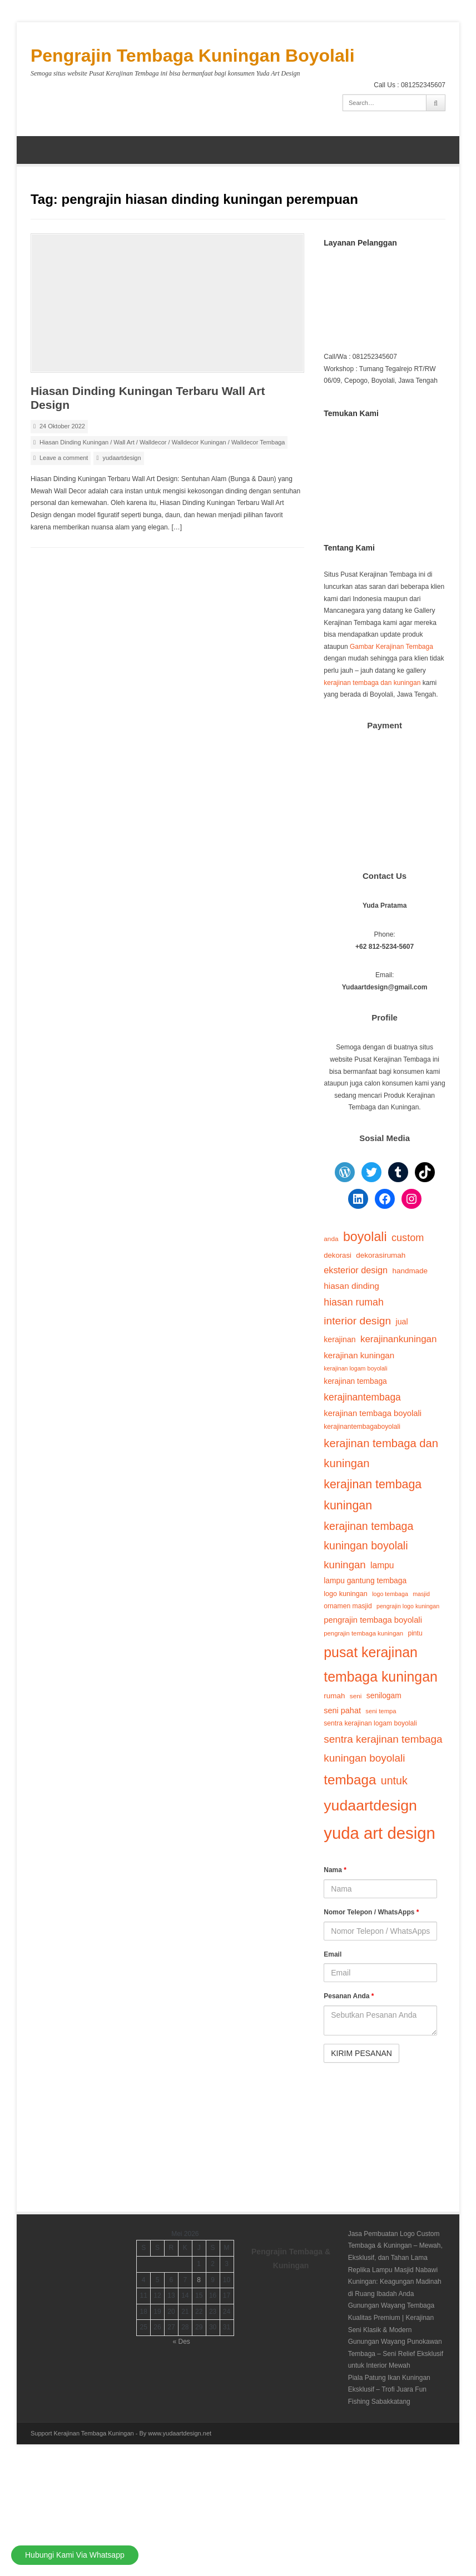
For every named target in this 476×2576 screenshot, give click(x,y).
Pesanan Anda (349, 1996)
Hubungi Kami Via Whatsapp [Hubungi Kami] (75, 2554)
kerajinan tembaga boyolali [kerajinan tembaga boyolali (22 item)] (373, 1413)
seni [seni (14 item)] (356, 1696)
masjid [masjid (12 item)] (421, 1593)
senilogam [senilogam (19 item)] (383, 1696)
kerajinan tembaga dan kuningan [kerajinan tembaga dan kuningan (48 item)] (381, 1453)
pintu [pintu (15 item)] (415, 1633)
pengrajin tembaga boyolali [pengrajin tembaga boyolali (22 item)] (373, 1619)
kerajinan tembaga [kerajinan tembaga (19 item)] (355, 1381)
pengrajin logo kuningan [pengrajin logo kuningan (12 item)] (407, 1606)
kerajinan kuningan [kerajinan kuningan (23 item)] (359, 1355)
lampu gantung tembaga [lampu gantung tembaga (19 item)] (365, 1581)
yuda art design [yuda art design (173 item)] (379, 1833)
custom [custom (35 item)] (407, 1237)
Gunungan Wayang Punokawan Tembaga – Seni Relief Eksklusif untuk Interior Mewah (395, 2353)
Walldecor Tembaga (258, 442)
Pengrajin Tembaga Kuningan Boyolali (193, 56)
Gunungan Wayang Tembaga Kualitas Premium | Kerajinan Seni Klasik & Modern (391, 2317)
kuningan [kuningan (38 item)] (344, 1564)
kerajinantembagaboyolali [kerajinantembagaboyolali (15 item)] (362, 1426)
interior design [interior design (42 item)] (357, 1321)
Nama (335, 1870)
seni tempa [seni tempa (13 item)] (380, 1711)
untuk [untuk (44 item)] (394, 1780)
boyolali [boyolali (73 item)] (365, 1236)
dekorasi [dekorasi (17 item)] (337, 1255)
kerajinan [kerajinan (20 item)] (339, 1339)
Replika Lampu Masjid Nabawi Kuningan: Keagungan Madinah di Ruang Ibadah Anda (395, 2282)
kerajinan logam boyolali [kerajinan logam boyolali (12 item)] (355, 1368)
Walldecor (153, 442)
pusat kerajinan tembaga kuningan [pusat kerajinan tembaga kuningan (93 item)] (381, 1664)
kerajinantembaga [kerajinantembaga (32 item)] (362, 1397)
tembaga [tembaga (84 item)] (350, 1779)
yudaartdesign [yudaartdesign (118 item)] (370, 1805)
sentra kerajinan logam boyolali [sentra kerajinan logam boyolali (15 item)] (370, 1723)
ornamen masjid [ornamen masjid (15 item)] (347, 1606)
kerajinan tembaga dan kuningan (372, 683)
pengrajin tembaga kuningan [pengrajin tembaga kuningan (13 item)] (363, 1633)
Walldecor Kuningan (199, 442)
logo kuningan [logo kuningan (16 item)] (346, 1594)
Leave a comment (63, 457)
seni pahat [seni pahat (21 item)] (342, 1710)
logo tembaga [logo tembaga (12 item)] (390, 1593)
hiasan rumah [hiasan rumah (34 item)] (354, 1302)
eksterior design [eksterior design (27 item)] (356, 1270)
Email (332, 1954)
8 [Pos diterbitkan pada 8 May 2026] (199, 2280)
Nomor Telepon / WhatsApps (371, 1912)
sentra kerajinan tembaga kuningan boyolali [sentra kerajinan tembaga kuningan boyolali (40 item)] (383, 1748)
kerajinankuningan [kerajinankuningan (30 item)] (398, 1339)
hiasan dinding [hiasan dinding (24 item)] (351, 1285)
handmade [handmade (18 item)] (410, 1271)
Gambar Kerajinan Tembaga (391, 647)
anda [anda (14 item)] (331, 1239)
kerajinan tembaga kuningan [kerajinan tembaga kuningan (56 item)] (373, 1495)
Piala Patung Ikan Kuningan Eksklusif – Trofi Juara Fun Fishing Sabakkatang (389, 2389)
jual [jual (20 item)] (402, 1321)
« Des (181, 2341)
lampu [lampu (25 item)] (382, 1565)
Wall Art (124, 442)
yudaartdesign (121, 457)
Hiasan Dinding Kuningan (73, 442)
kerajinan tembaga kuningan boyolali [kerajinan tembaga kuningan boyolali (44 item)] (368, 1536)
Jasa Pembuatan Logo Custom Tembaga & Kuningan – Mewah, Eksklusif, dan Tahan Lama (395, 2246)
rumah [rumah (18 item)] (334, 1696)
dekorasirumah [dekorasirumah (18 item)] (380, 1255)
